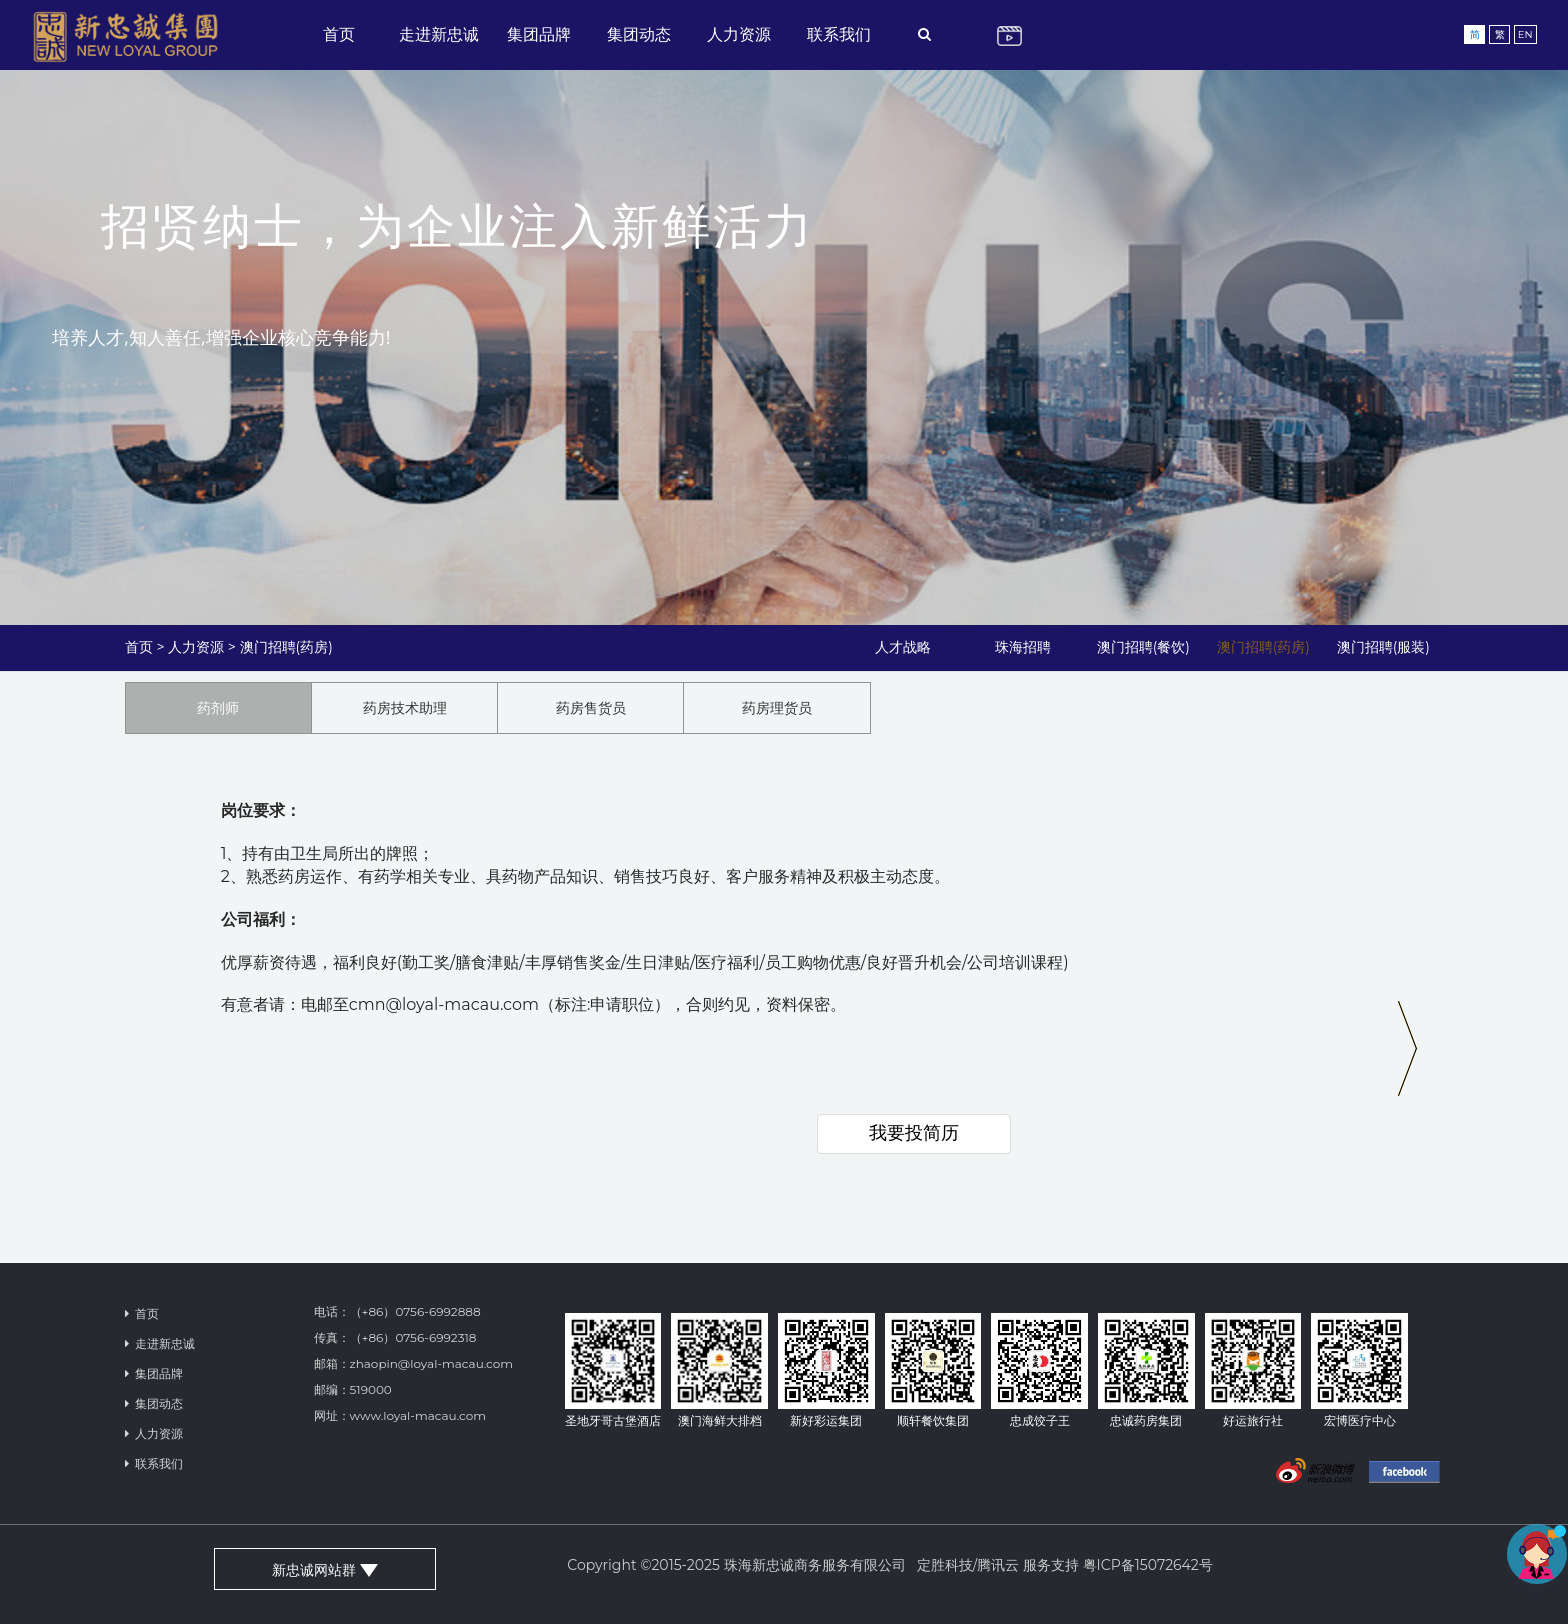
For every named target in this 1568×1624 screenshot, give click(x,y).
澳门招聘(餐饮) (1143, 647)
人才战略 (903, 647)
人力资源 (739, 34)
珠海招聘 (1023, 647)
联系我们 (839, 34)
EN (1525, 34)
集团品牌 (539, 34)
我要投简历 (914, 1133)
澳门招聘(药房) (286, 647)
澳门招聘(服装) (1383, 647)
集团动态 (639, 34)
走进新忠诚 (439, 34)
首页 (339, 34)
